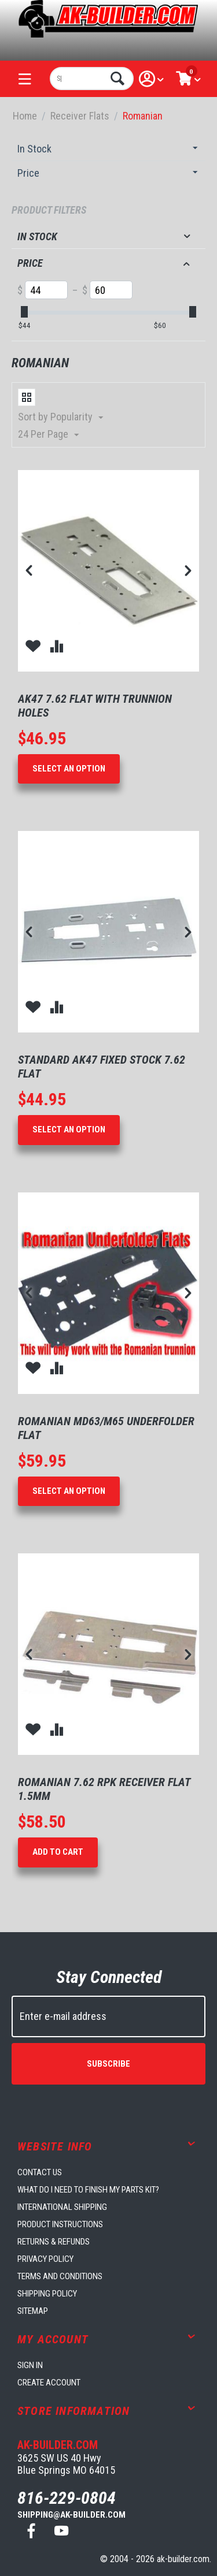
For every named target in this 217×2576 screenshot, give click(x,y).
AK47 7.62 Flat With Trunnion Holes (95, 706)
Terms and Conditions (59, 2276)
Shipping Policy (47, 2293)
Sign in (30, 2365)
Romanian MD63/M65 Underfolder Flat (106, 1428)
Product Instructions (60, 2224)
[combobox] (92, 78)
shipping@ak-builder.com (71, 2515)
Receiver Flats (79, 116)
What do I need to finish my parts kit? (88, 2189)
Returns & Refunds (53, 2241)
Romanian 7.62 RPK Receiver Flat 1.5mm (104, 1789)
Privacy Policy (45, 2259)
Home (25, 116)
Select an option (68, 768)
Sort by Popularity (60, 417)
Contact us (39, 2172)
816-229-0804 (66, 2498)
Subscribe (108, 2064)
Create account (48, 2382)
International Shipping (62, 2207)
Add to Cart (57, 1852)
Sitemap (32, 2311)
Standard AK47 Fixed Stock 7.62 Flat (101, 1066)
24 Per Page (48, 434)
